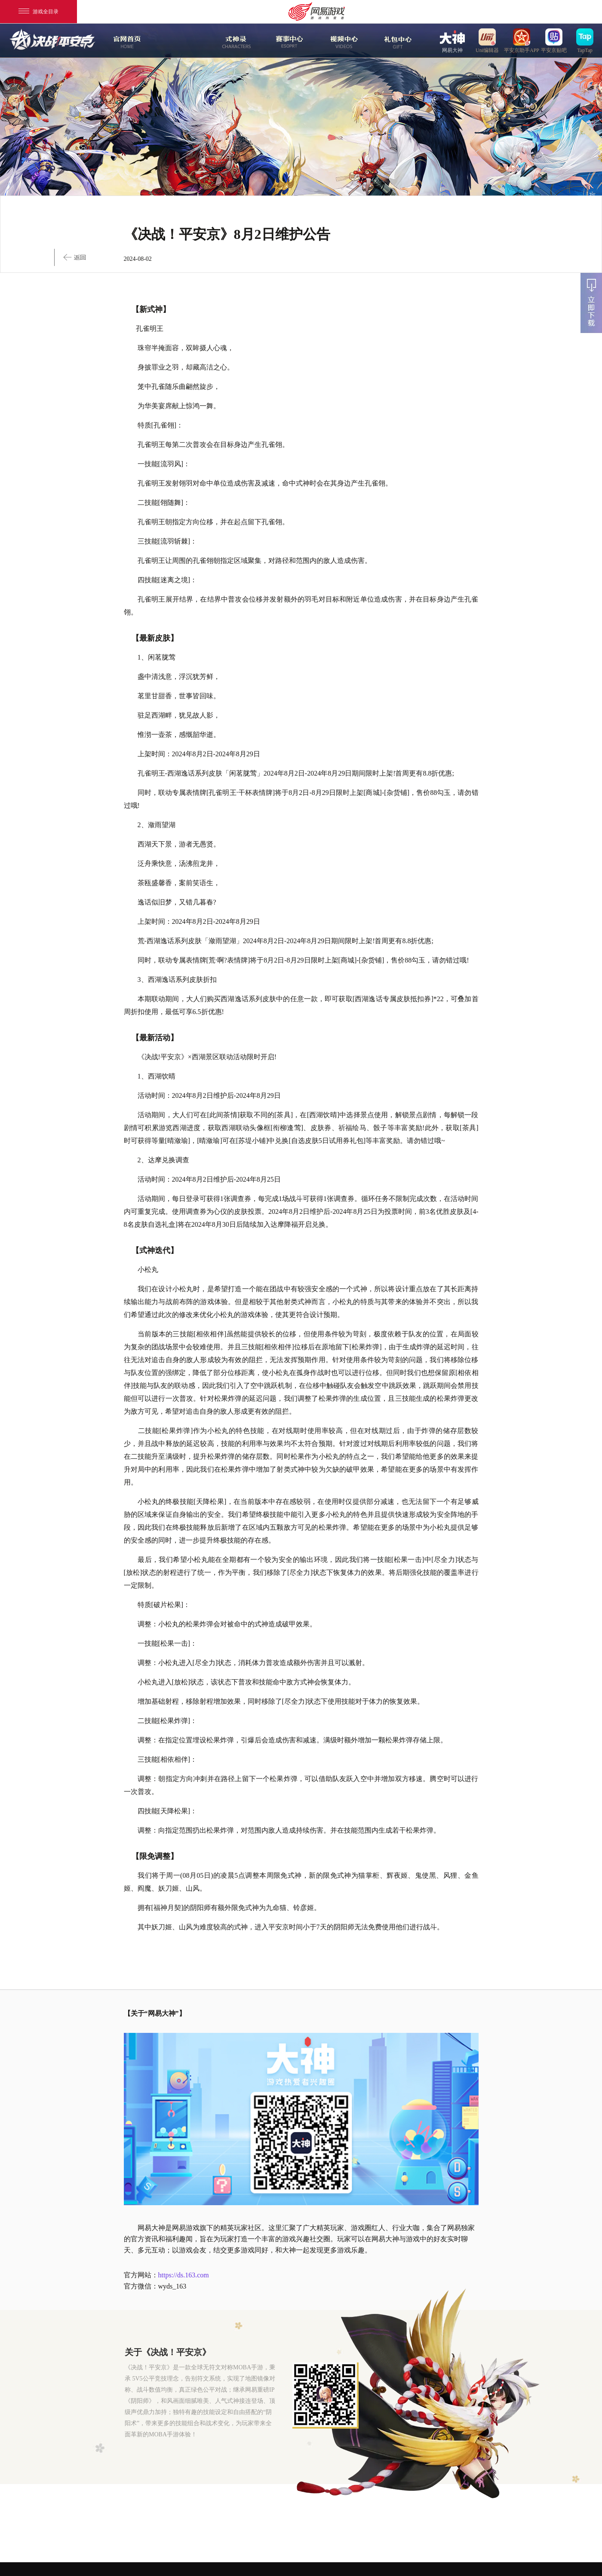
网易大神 (452, 40)
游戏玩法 (397, 41)
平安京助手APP (521, 40)
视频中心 (343, 41)
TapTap (585, 40)
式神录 (234, 41)
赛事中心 (289, 41)
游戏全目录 (38, 12)
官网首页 (126, 41)
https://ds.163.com (183, 2275)
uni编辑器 (487, 40)
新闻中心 (180, 41)
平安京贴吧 (554, 40)
